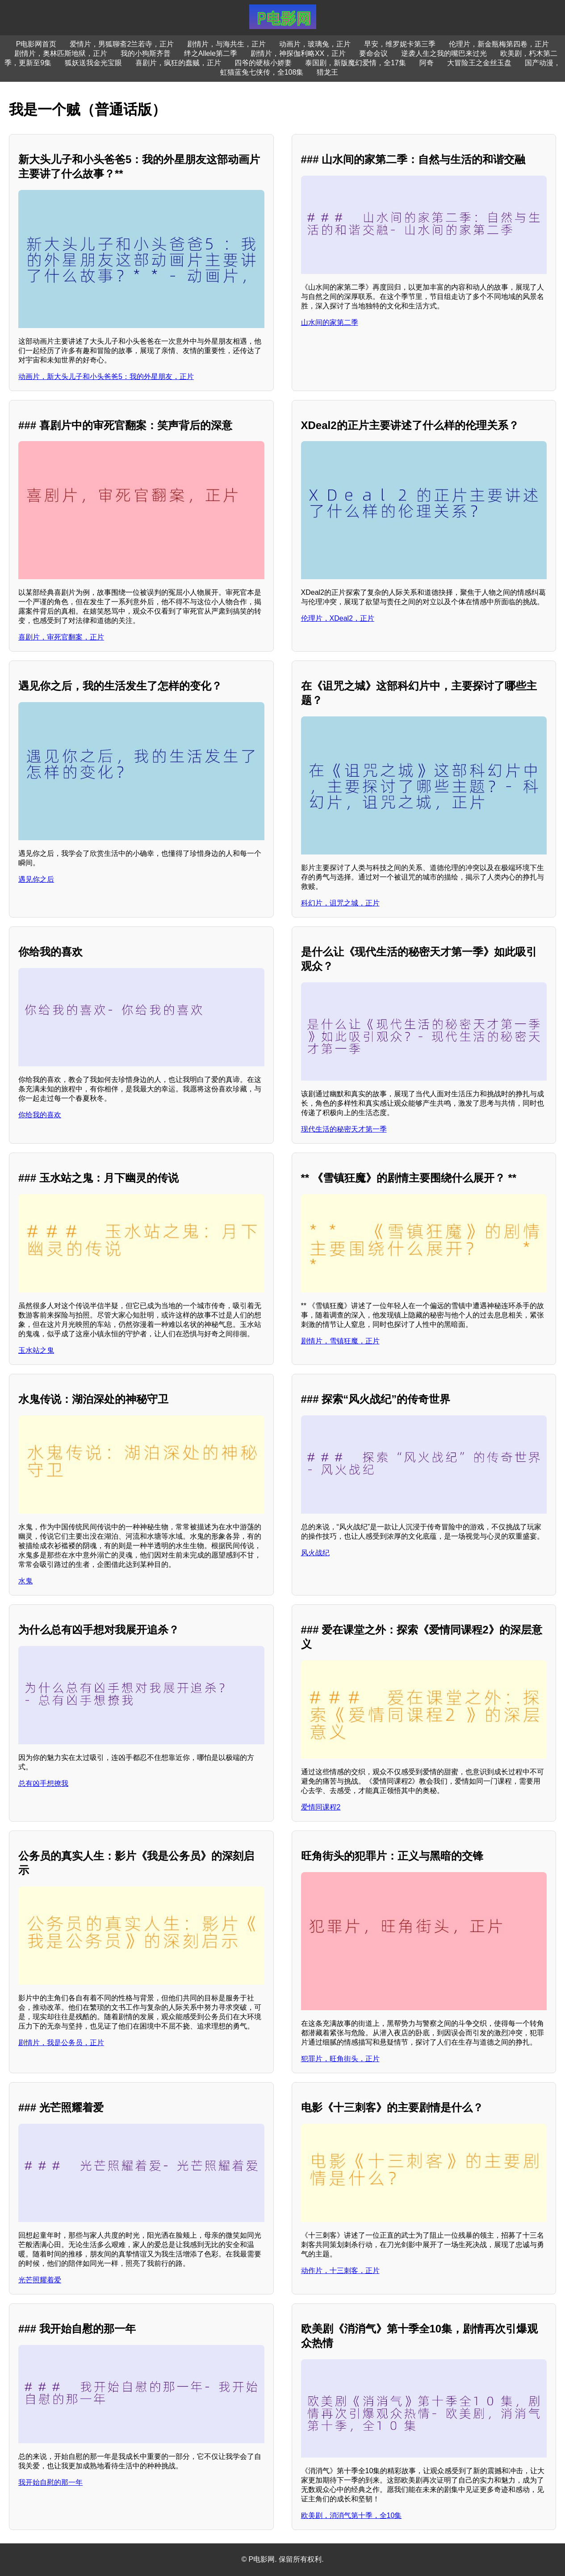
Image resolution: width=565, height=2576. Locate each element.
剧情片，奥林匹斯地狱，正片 (60, 53)
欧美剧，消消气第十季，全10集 (351, 2515)
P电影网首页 (36, 44)
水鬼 (25, 1581)
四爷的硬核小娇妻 (263, 63)
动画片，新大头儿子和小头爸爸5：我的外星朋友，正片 (106, 376)
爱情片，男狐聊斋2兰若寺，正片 (122, 44)
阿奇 (426, 63)
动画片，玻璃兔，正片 (315, 44)
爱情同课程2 (321, 1807)
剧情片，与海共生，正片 (226, 44)
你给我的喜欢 (39, 1115)
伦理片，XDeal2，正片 (337, 618)
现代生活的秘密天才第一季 (344, 1129)
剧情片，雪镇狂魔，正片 (340, 1341)
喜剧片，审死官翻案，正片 (61, 637)
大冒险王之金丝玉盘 (479, 63)
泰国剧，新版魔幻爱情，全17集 (355, 63)
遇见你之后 (36, 879)
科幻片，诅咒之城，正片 (340, 903)
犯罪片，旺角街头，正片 (340, 2058)
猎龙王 (327, 72)
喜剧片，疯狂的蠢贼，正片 (178, 63)
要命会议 (373, 53)
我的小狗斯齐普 (146, 53)
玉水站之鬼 (36, 1350)
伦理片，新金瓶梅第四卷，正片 (499, 44)
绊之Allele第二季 (210, 53)
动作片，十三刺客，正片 (340, 2270)
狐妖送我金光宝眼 (93, 63)
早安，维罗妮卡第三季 (399, 44)
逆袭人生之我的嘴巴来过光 (444, 53)
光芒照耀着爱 (39, 2280)
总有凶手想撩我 (43, 1783)
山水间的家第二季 (329, 322)
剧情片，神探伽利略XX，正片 (298, 53)
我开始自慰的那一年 (50, 2482)
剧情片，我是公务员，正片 (61, 2042)
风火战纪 (315, 1553)
